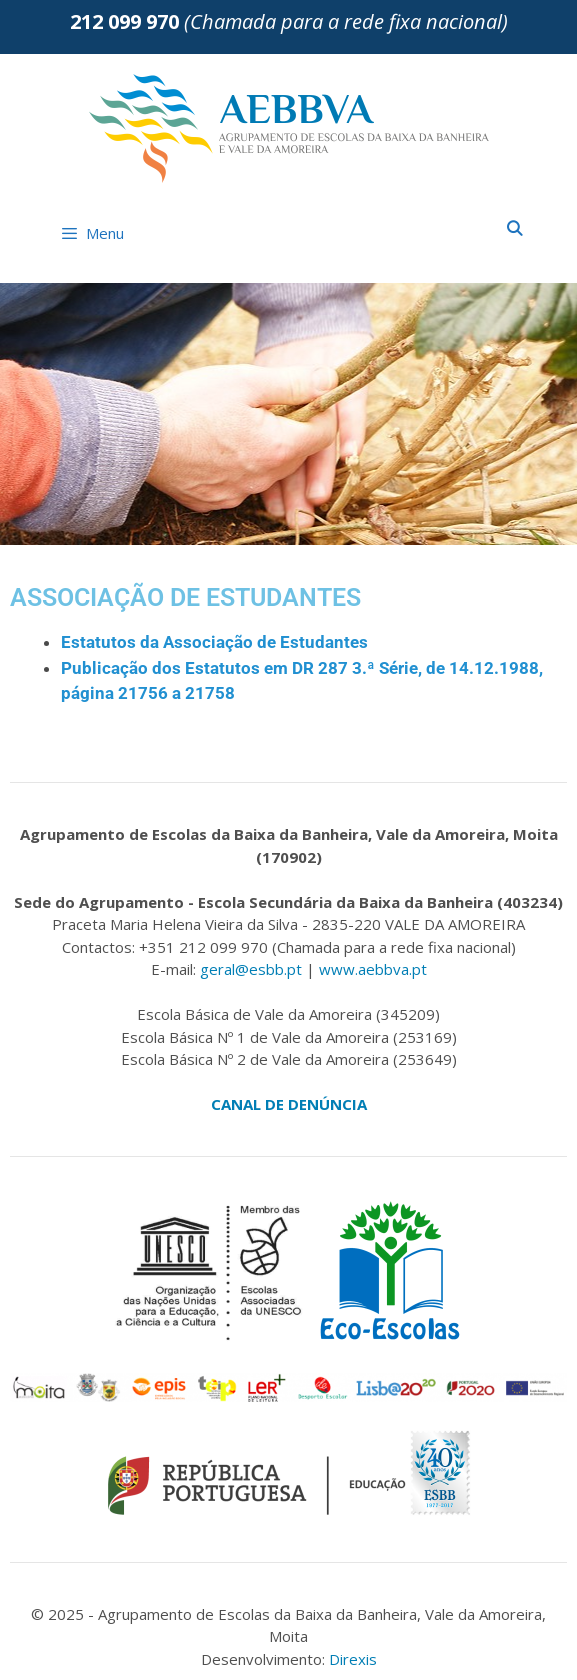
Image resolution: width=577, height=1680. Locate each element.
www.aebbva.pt (373, 969)
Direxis (353, 1659)
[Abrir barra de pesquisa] (514, 228)
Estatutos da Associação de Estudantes (214, 642)
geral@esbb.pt (251, 969)
